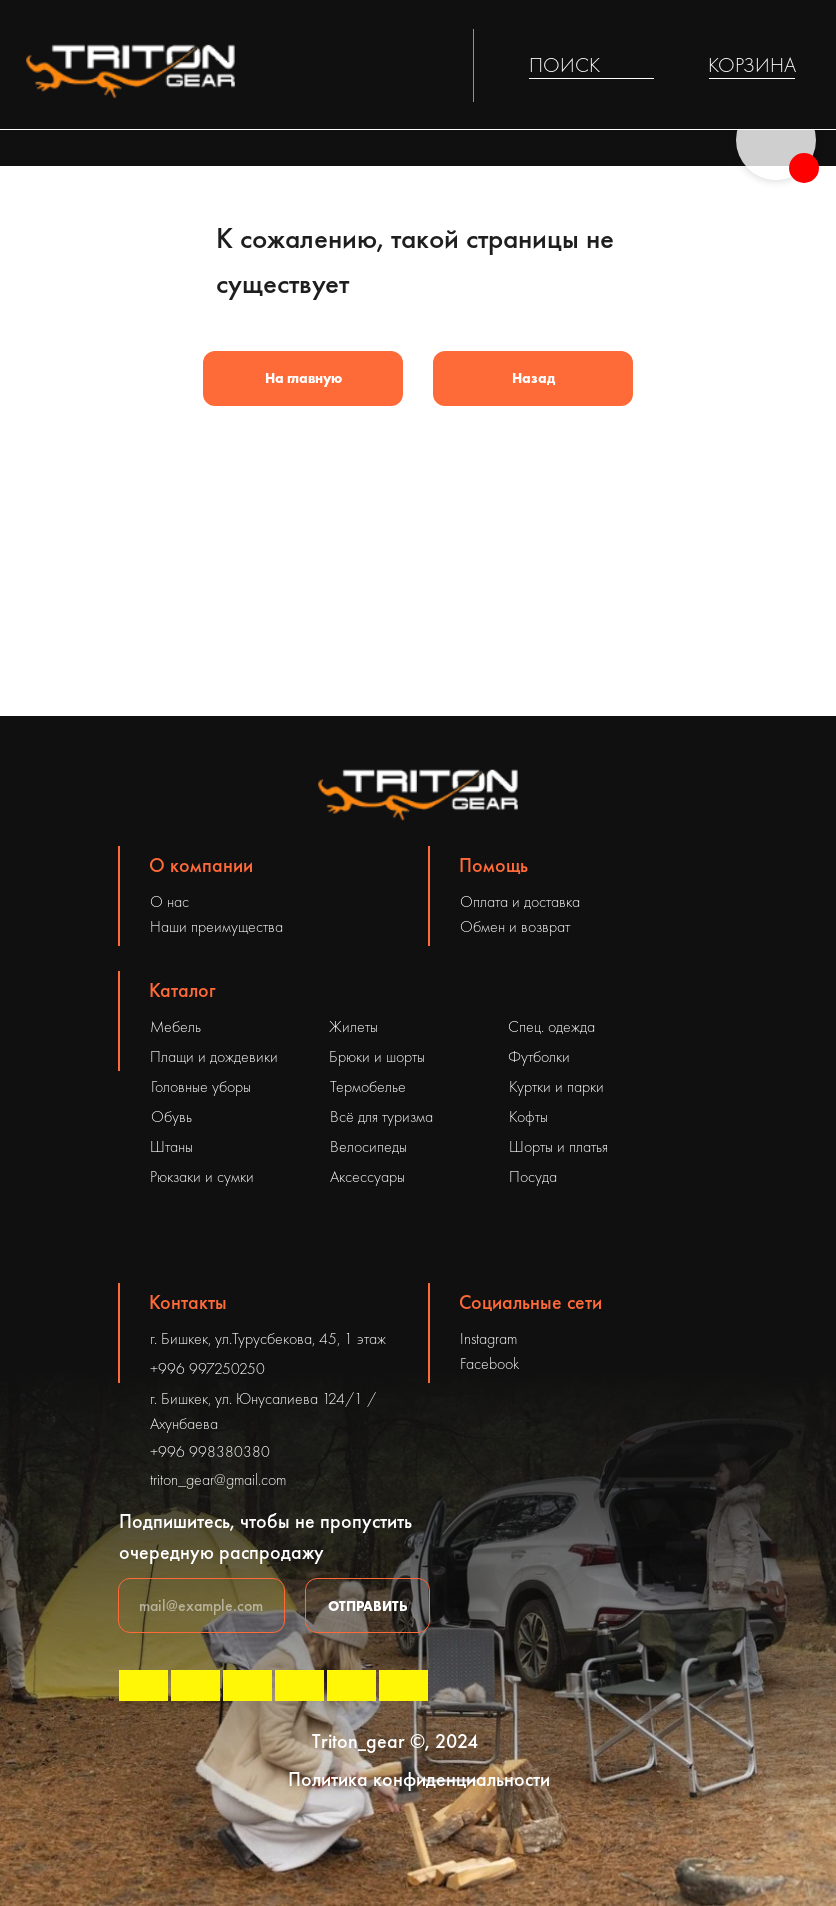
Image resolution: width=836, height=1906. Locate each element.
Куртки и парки (556, 1086)
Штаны (171, 1146)
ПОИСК (564, 64)
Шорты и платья (558, 1146)
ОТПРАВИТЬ (368, 1606)
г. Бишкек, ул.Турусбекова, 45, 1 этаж (268, 1338)
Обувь (171, 1116)
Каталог (182, 990)
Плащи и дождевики (214, 1056)
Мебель (175, 1026)
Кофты (528, 1116)
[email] (201, 1605)
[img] (641, 66)
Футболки (539, 1056)
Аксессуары (367, 1176)
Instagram (488, 1338)
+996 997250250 (207, 1368)
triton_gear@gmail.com (218, 1479)
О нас (169, 901)
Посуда (533, 1176)
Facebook (489, 1363)
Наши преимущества (216, 926)
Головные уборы (201, 1086)
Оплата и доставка (520, 901)
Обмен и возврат (515, 926)
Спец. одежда (551, 1026)
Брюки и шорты (377, 1056)
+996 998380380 (210, 1451)
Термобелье (368, 1086)
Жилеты (353, 1026)
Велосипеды (368, 1146)
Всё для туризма (381, 1116)
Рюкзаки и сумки (202, 1176)
